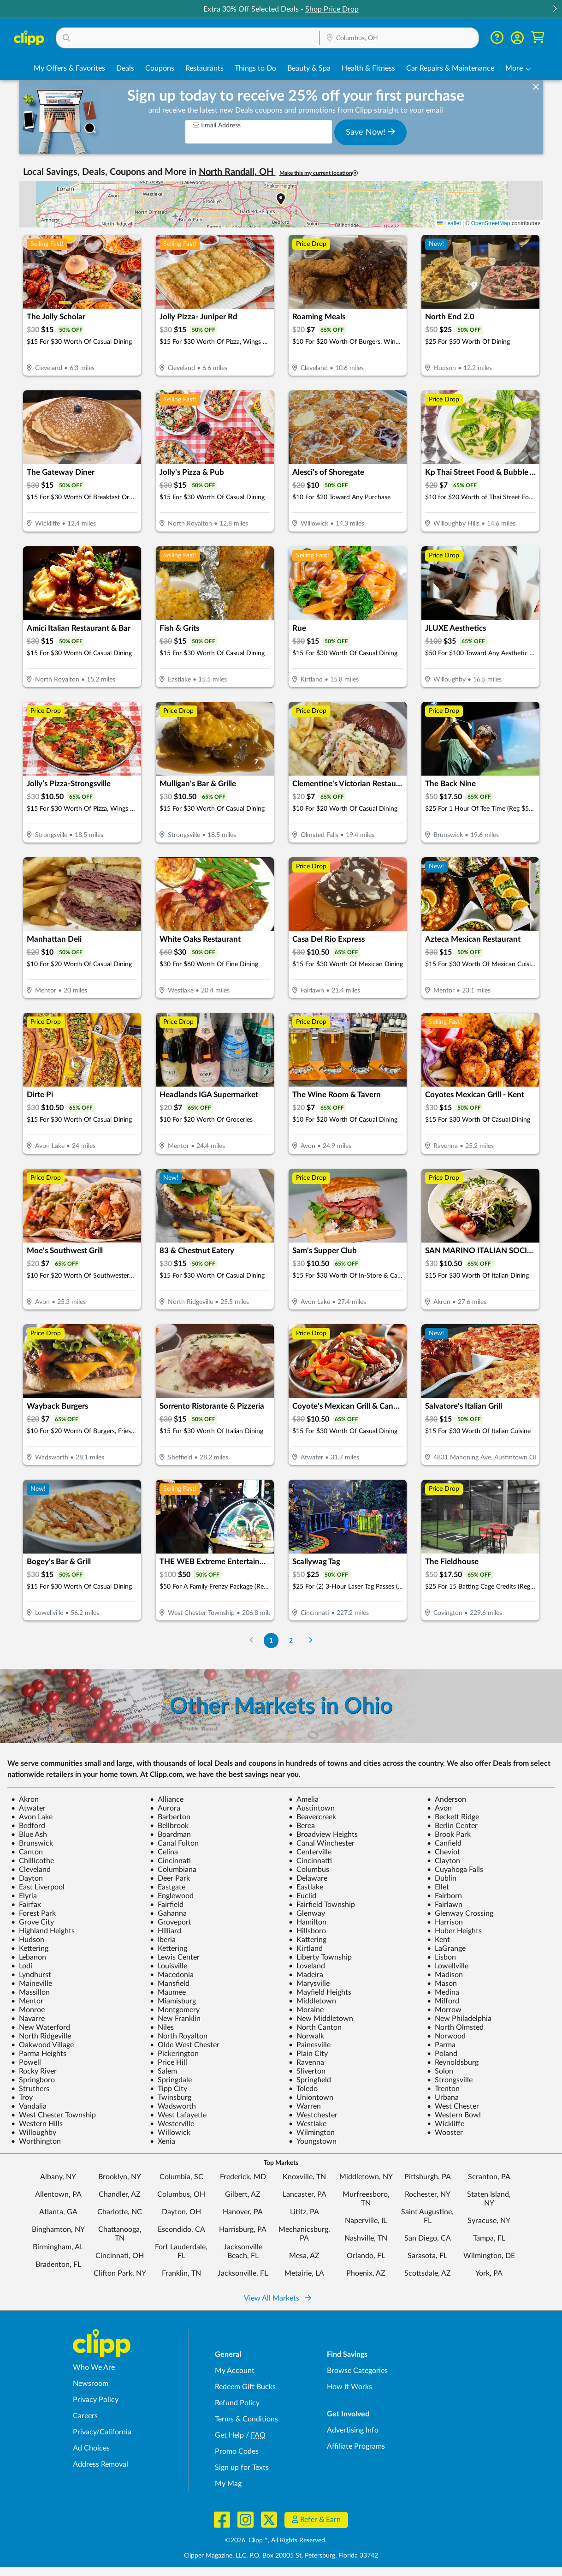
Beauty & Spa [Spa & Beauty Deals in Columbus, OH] (309, 68)
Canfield (444, 1843)
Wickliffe (445, 2124)
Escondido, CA (181, 2229)
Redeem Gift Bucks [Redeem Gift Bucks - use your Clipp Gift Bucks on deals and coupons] (245, 2387)
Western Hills (37, 2124)
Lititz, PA (304, 2212)
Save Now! (370, 132)
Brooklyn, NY (119, 2177)
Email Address (217, 125)
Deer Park (170, 1878)
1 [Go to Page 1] (271, 1640)
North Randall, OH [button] (237, 172)
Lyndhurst (31, 1974)
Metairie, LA (304, 2273)
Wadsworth (173, 2106)
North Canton (315, 2027)
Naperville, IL (366, 2220)
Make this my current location (318, 173)
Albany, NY (58, 2177)
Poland (442, 2053)
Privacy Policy (95, 2399)
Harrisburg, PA (242, 2229)
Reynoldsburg (453, 2062)
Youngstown (313, 2141)
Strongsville (450, 2080)
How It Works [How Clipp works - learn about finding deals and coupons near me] (349, 2387)
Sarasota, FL (427, 2255)
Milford (443, 2001)
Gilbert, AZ (242, 2194)
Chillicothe (32, 1861)
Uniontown (311, 2097)
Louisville (168, 1966)
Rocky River (34, 2071)
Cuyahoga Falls (455, 1869)
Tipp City (168, 2088)
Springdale (171, 2080)
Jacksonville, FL (243, 2273)
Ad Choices (91, 2448)
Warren (305, 2106)
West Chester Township (53, 2115)
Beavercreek (312, 1817)
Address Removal (100, 2464)
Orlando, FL (366, 2255)
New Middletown (321, 2018)
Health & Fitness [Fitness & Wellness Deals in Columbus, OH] (368, 68)
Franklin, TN (181, 2273)
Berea (302, 1825)
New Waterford (40, 2027)
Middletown (312, 2001)
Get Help (229, 2435)
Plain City (308, 2053)
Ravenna (306, 2062)
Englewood (172, 1896)
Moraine (306, 2010)
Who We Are (94, 2367)
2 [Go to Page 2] (291, 1640)
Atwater (28, 1808)
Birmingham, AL (58, 2247)
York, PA (489, 2273)
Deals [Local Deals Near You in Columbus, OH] (125, 68)
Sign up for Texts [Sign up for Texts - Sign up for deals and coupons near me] (242, 2467)
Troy (22, 2097)
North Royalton (178, 2036)
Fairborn (444, 1896)
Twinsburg (170, 2097)
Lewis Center (175, 1957)
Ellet (438, 1887)
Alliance (166, 1799)
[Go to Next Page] (310, 1640)
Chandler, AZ (120, 2194)
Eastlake (306, 1887)
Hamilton (307, 1922)
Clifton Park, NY (120, 2273)
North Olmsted (455, 2027)
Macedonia (172, 1974)
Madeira (306, 1974)
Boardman (170, 1834)
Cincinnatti (310, 1861)
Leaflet (449, 223)
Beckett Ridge (453, 1817)
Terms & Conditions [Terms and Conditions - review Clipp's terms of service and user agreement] (246, 2419)
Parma (441, 2045)
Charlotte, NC (119, 2212)
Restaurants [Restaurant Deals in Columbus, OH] (204, 68)
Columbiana (173, 1869)
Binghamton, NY (58, 2229)
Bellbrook (169, 1825)
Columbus (309, 1869)
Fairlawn (444, 1904)
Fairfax (26, 1904)
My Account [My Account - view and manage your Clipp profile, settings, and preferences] (234, 2370)
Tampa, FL (489, 2238)
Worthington (36, 2141)
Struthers (30, 2088)
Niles (162, 2027)
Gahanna (168, 1913)
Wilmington (312, 2132)
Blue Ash (29, 1834)
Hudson (27, 1939)
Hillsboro (307, 1931)
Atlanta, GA (58, 2212)
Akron (25, 1799)
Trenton (443, 2088)
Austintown (312, 1808)
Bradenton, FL (58, 2264)
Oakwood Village (42, 2045)
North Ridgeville (41, 2036)
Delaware (308, 1878)
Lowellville (447, 1966)
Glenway (307, 1913)
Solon (440, 2071)
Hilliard (165, 1931)
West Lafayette (178, 2115)
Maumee (168, 1992)
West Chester (453, 2106)
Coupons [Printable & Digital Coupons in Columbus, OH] (159, 68)
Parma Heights (38, 2053)
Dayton (27, 1878)
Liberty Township (320, 1957)
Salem (163, 2071)
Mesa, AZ (304, 2255)
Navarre (28, 2018)
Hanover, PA (243, 2212)
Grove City (32, 1922)
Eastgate (167, 1887)
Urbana (443, 2097)
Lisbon (441, 1957)
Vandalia (29, 2106)
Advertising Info (353, 2430)
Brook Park (449, 1834)
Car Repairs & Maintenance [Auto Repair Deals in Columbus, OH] (450, 68)
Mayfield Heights (320, 1992)
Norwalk (306, 2036)
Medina (443, 1992)
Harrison (445, 1922)
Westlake (307, 2124)
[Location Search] (399, 38)
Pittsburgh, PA (427, 2177)
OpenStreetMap (490, 223)
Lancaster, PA (304, 2194)
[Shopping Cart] (537, 37)
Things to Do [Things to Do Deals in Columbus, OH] (255, 68)
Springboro (33, 2080)
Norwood (446, 2036)
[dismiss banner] (535, 87)
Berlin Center (452, 1825)
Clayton (443, 1861)
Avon (439, 1808)
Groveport (170, 1922)
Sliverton (307, 2071)
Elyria (24, 1896)
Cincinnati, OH (119, 2255)
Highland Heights (43, 1931)
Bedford (28, 1825)
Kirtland (306, 1948)
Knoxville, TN (304, 2177)
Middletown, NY (366, 2177)
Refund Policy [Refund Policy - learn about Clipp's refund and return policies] (237, 2403)
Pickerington (174, 2053)
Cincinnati (170, 1861)
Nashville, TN (365, 2238)
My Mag (228, 2483)
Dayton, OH (181, 2212)
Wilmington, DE (489, 2255)
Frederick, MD (243, 2177)
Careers (85, 2416)
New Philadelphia (459, 2018)
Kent (438, 1939)
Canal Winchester (322, 1843)
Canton (27, 1852)
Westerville (172, 2124)
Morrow (444, 2010)
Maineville (31, 1983)
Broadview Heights (323, 1834)
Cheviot (443, 1852)
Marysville (309, 1983)
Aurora (165, 1808)
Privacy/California (102, 2432)
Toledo (303, 2088)
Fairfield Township (322, 1904)
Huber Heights (454, 1931)
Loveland (307, 1966)
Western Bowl (454, 2115)
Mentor (27, 2001)
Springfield (310, 2080)
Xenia (162, 2141)
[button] (554, 9)
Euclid (302, 1896)
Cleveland (31, 1869)
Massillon (30, 1992)
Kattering (307, 1939)
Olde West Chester (184, 2045)
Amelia (304, 1799)
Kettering (29, 1948)
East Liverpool (38, 1887)
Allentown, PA (58, 2194)
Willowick (170, 2132)
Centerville (310, 1852)
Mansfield (169, 1983)
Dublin (441, 1878)
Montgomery (175, 2010)
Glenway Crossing (460, 1913)
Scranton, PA (489, 2177)
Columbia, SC (181, 2177)
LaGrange (446, 1948)
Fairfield (166, 1904)
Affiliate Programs (356, 2446)
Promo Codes (237, 2451)
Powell (26, 2062)
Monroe (28, 2010)
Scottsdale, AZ (427, 2273)
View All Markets (277, 2298)
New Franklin (175, 2018)
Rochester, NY (427, 2194)
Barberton (170, 1817)
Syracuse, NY (488, 2220)
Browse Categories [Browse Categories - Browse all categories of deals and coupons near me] (357, 2370)
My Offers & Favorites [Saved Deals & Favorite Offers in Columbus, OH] (69, 68)
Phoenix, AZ (365, 2273)
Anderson (446, 1799)
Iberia (163, 1939)
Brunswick (32, 1843)
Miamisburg (173, 2001)
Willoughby (33, 2132)
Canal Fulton (174, 1843)
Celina (164, 1852)
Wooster (445, 2132)
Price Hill (168, 2062)
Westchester (313, 2115)
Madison (445, 1974)
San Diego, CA (427, 2238)
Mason (442, 1983)
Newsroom (90, 2383)
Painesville (310, 2045)
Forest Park (33, 1913)
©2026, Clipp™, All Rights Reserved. (275, 2540)
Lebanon (28, 1957)
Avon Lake (32, 1817)
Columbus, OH (181, 2194)
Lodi (21, 1966)
